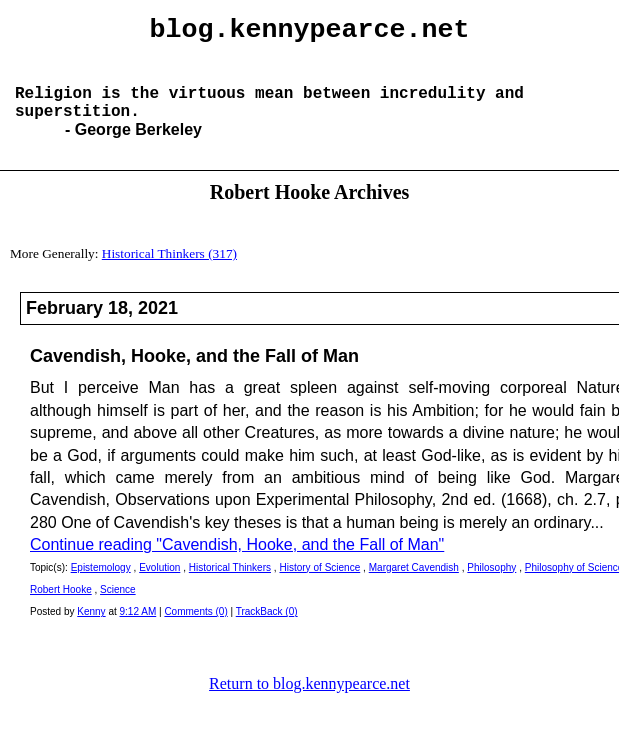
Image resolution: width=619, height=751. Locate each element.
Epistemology (101, 587)
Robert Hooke (61, 609)
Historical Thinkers (230, 587)
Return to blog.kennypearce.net (309, 703)
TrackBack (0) (267, 631)
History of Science (319, 587)
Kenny (91, 631)
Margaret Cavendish (414, 587)
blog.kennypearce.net (310, 33)
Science (118, 609)
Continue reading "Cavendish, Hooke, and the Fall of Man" (237, 564)
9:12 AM (138, 631)
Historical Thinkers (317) (169, 273)
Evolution (159, 587)
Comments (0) (195, 631)
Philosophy (491, 587)
